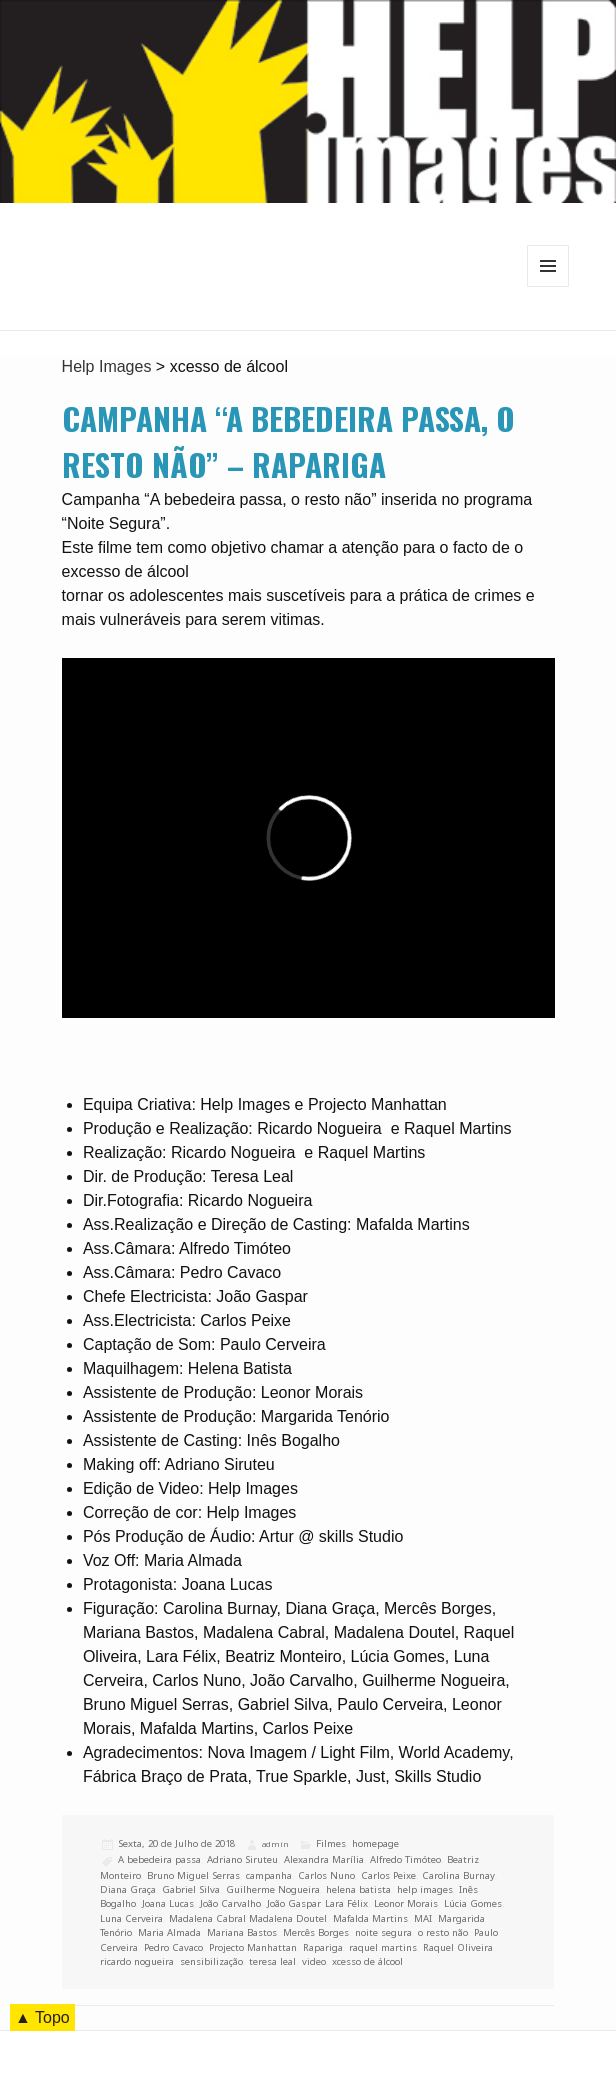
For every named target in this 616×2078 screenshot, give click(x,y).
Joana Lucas (168, 1903)
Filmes (331, 1843)
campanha (269, 1875)
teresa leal (272, 1961)
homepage (375, 1843)
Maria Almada (169, 1932)
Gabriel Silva (191, 1889)
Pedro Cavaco (173, 1947)
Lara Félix (346, 1903)
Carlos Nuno (326, 1875)
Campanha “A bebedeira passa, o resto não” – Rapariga (288, 441)
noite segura (383, 1932)
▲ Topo (42, 2017)
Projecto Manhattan (253, 1947)
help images (425, 1889)
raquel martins (383, 1947)
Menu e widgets (548, 286)
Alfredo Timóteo (405, 1859)
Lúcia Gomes (473, 1903)
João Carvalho (230, 1903)
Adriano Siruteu (242, 1859)
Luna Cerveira (131, 1918)
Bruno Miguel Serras (193, 1875)
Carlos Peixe (388, 1875)
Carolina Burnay (458, 1875)
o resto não (443, 1932)
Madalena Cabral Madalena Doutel (248, 1918)
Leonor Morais (406, 1903)
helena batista (358, 1889)
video (314, 1961)
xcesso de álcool (367, 1961)
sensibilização (211, 1961)
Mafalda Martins (370, 1918)
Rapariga (323, 1947)
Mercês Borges (316, 1932)
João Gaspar (293, 1903)
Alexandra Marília (324, 1859)
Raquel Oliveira (458, 1947)
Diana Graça (128, 1889)
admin (275, 1844)
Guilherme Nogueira (273, 1889)
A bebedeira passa (159, 1859)
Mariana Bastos (242, 1932)
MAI (423, 1918)
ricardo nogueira (137, 1961)
